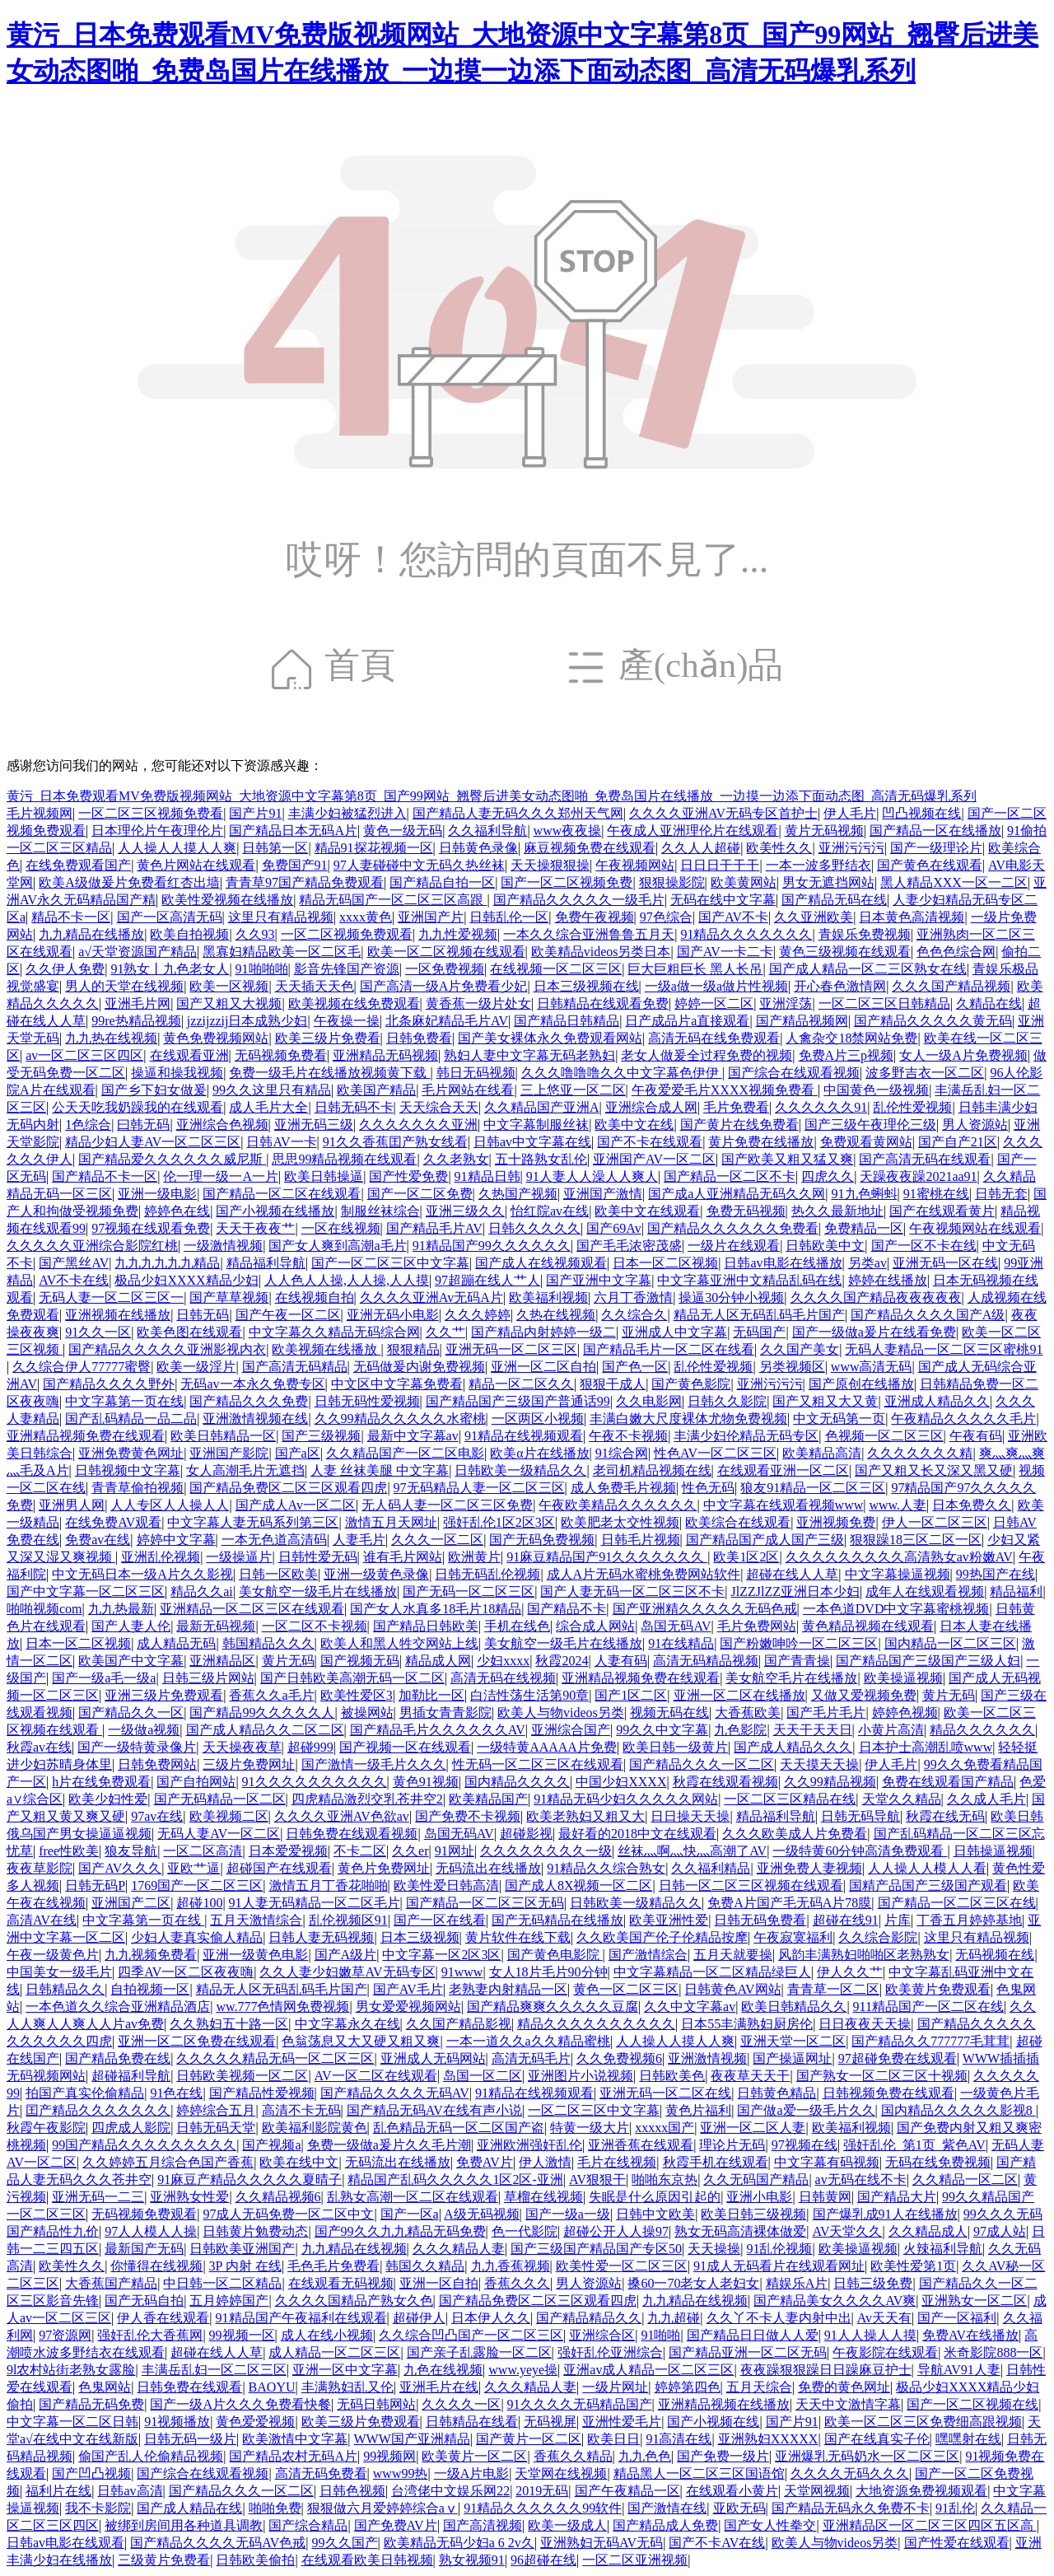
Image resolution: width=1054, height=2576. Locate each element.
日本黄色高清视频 (911, 917)
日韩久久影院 (727, 1401)
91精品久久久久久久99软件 (543, 2508)
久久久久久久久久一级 (546, 1851)
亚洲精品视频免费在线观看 (86, 1436)
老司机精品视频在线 (652, 1470)
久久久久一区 (461, 2404)
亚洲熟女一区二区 (974, 2301)
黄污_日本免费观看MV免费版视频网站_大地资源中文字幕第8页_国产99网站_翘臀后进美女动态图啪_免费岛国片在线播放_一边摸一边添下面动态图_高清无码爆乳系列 (492, 796)
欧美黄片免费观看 (938, 1989)
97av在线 (157, 1816)
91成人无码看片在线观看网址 (779, 2266)
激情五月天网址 (391, 1522)
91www (462, 1972)
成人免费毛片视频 (623, 1488)
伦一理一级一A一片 (220, 1176)
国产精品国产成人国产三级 (765, 1540)
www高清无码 (871, 1367)
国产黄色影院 (690, 1384)
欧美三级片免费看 (327, 1038)
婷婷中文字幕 (176, 1540)
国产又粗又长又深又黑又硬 (934, 1470)
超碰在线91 (846, 1920)
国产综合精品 (307, 2525)
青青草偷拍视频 (137, 1488)
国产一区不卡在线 (924, 1246)
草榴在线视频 (543, 2197)
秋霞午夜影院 (46, 2128)
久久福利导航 (487, 831)
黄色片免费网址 (384, 1868)
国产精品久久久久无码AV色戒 (217, 2543)
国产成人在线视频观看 (541, 1263)
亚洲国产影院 (228, 1453)
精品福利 (1016, 1591)
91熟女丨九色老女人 (169, 969)
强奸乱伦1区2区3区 (499, 1522)
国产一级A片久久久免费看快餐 (240, 2404)
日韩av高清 (129, 2491)
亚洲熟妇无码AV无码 (601, 2543)
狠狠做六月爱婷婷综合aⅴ (382, 2508)
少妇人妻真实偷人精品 (197, 1937)
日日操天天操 (690, 1816)
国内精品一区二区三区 (950, 1643)
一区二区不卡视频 (314, 1626)
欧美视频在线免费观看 (354, 1003)
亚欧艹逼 (193, 1868)
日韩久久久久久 (534, 1228)
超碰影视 (526, 1834)
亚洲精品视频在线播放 (724, 2404)
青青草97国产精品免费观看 (305, 882)
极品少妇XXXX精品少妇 (186, 1280)
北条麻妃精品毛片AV (446, 1021)
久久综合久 (634, 1315)
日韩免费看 (419, 1038)
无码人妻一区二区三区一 (111, 1297)
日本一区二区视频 (665, 1263)
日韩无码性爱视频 (367, 1401)
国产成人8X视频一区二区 (579, 1885)
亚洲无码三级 (313, 1125)
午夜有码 (975, 1436)
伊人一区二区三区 (934, 1522)
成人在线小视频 (327, 2335)
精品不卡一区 (70, 917)
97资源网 (65, 2335)
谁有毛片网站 (402, 1557)
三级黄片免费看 (164, 2560)
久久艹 (445, 1332)
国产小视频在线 (713, 2422)
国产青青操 (797, 1661)
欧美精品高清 (821, 1453)
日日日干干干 (719, 865)
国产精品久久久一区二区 (701, 1764)
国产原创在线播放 (861, 1384)
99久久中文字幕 (662, 1730)
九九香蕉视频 (510, 2266)
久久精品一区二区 (965, 2179)
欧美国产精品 (376, 1090)
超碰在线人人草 (792, 1574)
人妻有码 (621, 1661)
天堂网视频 (817, 2491)
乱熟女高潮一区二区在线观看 (412, 2197)
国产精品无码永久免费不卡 (851, 2508)
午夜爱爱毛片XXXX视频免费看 (725, 1090)
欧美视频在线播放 (326, 1349)
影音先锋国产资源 (346, 969)
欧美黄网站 (744, 882)
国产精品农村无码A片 (293, 2456)
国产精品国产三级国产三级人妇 (928, 1661)
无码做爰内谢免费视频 (419, 1367)
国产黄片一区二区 (528, 2439)
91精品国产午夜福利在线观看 (301, 2318)
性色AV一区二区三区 (715, 1453)
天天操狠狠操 (550, 865)
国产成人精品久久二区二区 (265, 1730)
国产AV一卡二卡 (725, 952)
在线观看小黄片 (732, 2491)
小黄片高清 (891, 1730)
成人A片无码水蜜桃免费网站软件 (644, 1574)
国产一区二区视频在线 (972, 2404)
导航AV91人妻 (958, 2370)
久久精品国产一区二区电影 (405, 1453)
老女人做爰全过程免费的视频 (706, 1055)
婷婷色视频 (905, 1713)
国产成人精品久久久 (793, 1747)
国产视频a (271, 2145)
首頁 (333, 665)
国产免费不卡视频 (467, 1816)
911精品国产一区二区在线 (928, 2007)
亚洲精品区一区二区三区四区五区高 (930, 2525)
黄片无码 (288, 1661)
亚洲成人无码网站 (433, 2058)
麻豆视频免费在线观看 (589, 848)
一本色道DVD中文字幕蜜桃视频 (896, 1609)
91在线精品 (681, 1643)
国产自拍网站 (196, 1782)
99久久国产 (345, 2543)
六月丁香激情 (633, 1297)
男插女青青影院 (445, 1713)
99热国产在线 (995, 1574)
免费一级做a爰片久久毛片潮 (389, 2145)
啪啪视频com (44, 1609)
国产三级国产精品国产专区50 (596, 2249)
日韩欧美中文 (825, 1246)
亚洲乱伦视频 (160, 1557)
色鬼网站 (104, 2387)
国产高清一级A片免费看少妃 (444, 986)
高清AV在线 (42, 1920)
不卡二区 (359, 1851)
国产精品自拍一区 (442, 882)
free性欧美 (69, 1851)
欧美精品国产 (488, 1799)
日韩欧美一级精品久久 (520, 1470)
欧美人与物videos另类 (560, 1713)
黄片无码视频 (824, 831)
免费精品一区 (863, 1228)
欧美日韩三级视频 (753, 2214)
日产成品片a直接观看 (687, 1021)
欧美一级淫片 (196, 1367)
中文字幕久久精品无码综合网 (334, 1332)
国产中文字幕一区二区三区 (86, 1591)
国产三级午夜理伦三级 (870, 1125)
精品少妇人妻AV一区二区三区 (152, 1142)
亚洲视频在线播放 (117, 1315)
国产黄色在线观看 (929, 865)
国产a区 (297, 1453)
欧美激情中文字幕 (294, 2439)
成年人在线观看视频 (924, 1591)
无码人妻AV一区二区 (218, 1834)
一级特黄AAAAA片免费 (547, 1747)
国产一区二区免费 (420, 1194)
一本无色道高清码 (274, 1540)
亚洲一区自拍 (438, 2283)
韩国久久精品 (424, 2266)
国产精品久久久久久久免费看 (732, 1228)
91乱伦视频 (779, 2249)
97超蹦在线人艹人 (487, 1280)
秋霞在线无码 (945, 1816)
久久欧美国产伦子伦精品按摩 (662, 1937)
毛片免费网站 (756, 1626)
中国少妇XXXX (621, 1782)
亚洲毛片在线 (438, 2387)
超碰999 (310, 1747)
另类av (867, 1263)
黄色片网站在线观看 (196, 865)
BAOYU (272, 2387)
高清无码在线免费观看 (714, 1038)
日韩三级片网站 (208, 1678)
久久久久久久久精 (919, 1453)
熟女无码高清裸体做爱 (740, 2231)
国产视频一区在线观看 (405, 1747)
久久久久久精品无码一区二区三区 (275, 2058)
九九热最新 (121, 1609)
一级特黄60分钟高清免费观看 (859, 1851)
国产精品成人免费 (665, 2525)
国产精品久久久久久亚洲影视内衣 (167, 1349)
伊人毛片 (849, 813)
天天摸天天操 (819, 1764)
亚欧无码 (739, 2508)
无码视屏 (550, 2422)
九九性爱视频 (457, 934)
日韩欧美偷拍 (255, 2560)
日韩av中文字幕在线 (532, 1142)
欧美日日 (613, 2439)
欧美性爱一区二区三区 (622, 2266)
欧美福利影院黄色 (314, 2128)
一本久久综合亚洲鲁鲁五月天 (588, 934)
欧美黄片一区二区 (474, 2456)
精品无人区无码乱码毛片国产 (759, 1315)
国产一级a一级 (567, 2214)
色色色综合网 (956, 952)
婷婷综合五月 (215, 2110)
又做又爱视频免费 (863, 1695)
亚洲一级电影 (157, 1194)
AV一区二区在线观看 (376, 2076)
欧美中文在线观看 (647, 1211)
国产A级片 (346, 1955)
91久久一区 (98, 1332)
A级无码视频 (482, 2214)
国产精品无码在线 (834, 900)
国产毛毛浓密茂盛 (629, 1246)
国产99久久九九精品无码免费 (400, 2231)
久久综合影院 (877, 1937)
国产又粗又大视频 (229, 1003)
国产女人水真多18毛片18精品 (435, 1609)
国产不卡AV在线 (717, 2543)
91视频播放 (177, 2422)
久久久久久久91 (821, 1107)
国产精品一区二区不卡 (729, 1176)
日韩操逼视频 (993, 1851)
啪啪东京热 (664, 2179)
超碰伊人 (419, 2318)
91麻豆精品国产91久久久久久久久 (606, 1557)
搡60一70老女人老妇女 (693, 2283)
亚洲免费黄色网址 (131, 1453)
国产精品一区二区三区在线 (957, 1903)
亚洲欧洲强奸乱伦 (529, 2145)
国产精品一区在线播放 (935, 831)
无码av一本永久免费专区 (252, 1384)
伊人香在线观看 (163, 2318)
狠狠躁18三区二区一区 (916, 1540)
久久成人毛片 (986, 1799)
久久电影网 (649, 1401)
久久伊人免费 (65, 969)
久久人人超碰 (700, 848)
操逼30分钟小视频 (731, 1297)
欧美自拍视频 (189, 934)
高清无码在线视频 (503, 1678)
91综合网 (621, 1453)
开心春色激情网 (840, 986)
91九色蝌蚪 (865, 1194)
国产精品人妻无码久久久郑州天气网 (518, 813)
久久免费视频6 (619, 2058)
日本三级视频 (419, 1937)
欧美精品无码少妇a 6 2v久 (459, 2543)
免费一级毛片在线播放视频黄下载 (329, 1073)
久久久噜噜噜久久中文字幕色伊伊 (621, 1073)
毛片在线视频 (616, 2162)
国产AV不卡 (733, 917)
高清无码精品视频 (705, 1661)
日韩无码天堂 (215, 2128)
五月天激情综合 (256, 1920)
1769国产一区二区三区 (197, 1885)
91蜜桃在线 (936, 1194)
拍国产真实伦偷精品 (85, 2093)
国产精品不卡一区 (104, 1176)
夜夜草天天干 (750, 2076)
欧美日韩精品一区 (223, 1436)
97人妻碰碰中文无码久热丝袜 (419, 865)
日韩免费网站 (157, 1764)
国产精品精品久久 (588, 2318)
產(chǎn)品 (674, 665)
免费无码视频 (746, 1211)
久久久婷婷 (478, 1315)
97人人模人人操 (151, 2231)
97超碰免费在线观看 (897, 2058)
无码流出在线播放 (488, 1868)
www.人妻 (897, 1505)
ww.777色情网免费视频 (282, 2007)
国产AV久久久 (119, 1868)
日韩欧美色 (672, 2076)
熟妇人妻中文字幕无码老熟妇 (529, 1055)
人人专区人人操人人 (169, 1505)
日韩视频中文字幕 (127, 1470)
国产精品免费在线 (117, 2058)
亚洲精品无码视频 (385, 1055)
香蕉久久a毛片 (271, 1695)
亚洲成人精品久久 (937, 1401)
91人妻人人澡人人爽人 (592, 1176)
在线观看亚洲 (189, 1055)
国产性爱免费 (408, 1176)
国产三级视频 (321, 1436)
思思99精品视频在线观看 (344, 1159)
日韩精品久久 (65, 1989)
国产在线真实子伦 (877, 2439)
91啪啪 (660, 2335)
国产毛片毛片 (825, 1713)
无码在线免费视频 (938, 2162)
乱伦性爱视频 (912, 1107)
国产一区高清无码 (169, 917)
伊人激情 (545, 2162)
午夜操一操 (347, 1021)
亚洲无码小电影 (393, 1315)
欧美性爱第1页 (913, 2266)
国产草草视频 (228, 1297)
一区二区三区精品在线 (790, 1799)
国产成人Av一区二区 (296, 1505)
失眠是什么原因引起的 (655, 2197)
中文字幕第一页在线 (124, 1401)
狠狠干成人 (613, 1384)
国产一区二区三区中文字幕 (390, 1263)
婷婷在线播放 (887, 1280)
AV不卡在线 (74, 1280)
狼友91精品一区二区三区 (812, 1488)
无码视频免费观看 (144, 2214)
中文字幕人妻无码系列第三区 (252, 1522)
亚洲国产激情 (602, 1194)
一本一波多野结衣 (818, 865)
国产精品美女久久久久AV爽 (834, 2301)
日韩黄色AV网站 (732, 1989)
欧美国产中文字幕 (131, 1661)
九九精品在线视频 (354, 2249)
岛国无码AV (676, 1626)
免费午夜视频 (594, 917)
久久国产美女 (799, 1349)
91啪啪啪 (262, 969)
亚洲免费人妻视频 (809, 1868)
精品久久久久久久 (982, 1730)
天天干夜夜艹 (255, 1228)
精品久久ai (201, 1591)
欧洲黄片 (474, 1557)
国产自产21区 (957, 1142)
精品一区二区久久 (521, 1384)
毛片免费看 (736, 1107)
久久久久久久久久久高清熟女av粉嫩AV (899, 1557)
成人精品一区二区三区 (334, 2352)
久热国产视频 (517, 1194)
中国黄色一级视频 (876, 1090)
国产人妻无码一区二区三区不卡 (632, 1591)
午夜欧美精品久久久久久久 (618, 1505)
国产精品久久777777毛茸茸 (930, 2041)
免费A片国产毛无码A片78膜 (789, 1903)
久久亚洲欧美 (813, 917)
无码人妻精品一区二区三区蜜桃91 (943, 1349)
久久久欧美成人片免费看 (794, 1834)
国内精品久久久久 (517, 1782)
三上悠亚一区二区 (573, 1090)
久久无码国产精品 (756, 2179)
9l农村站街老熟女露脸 (71, 2370)
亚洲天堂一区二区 (793, 2041)
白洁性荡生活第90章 (529, 1695)
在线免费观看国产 (78, 865)
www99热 (400, 2473)
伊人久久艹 (850, 1972)
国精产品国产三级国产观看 (928, 1885)
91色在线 (176, 2093)
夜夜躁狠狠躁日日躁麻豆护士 (826, 2370)
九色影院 (740, 1730)
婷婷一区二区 (713, 1003)
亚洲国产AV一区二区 (654, 1159)
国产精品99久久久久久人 (261, 1713)
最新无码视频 (215, 1626)
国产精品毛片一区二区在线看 (668, 1349)
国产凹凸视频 (91, 2473)
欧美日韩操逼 (323, 1176)
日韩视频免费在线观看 (888, 2093)
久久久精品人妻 (459, 2249)
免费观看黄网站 (866, 1142)
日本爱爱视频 (288, 1851)
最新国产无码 (144, 2249)
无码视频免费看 (281, 1055)
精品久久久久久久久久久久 (596, 2024)
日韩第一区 (275, 848)
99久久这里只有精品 (271, 1090)
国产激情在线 (667, 2508)
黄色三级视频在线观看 (845, 952)
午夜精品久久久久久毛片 (963, 1419)
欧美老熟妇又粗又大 (585, 1816)
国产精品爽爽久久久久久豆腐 (552, 2007)
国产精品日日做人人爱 (752, 2335)
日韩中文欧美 (655, 2214)
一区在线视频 (340, 1228)
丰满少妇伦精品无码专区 (746, 1436)
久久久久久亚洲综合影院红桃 (92, 1246)
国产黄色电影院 (555, 1955)
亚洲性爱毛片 (621, 2422)
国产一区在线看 (440, 1920)
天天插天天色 (314, 986)
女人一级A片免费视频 (963, 1055)
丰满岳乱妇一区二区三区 (214, 2370)
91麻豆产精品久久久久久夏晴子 (249, 2179)
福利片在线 (58, 2491)
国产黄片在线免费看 (739, 1125)
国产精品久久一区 (131, 1713)
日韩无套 (1001, 1194)
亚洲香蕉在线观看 (640, 2145)
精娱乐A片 (797, 2283)
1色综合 (88, 1125)
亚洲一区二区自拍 (543, 1367)
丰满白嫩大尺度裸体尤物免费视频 (688, 1419)
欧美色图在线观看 (189, 1332)
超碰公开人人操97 (616, 2231)
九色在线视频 (443, 2370)
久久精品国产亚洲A (541, 1107)
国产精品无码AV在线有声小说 (434, 2110)
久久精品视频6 (278, 2197)
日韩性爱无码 (317, 1557)
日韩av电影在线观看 (65, 2543)
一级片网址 (615, 2387)
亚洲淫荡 (785, 1003)
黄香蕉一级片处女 (478, 1003)
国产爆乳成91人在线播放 (885, 2214)
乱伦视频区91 (348, 1920)
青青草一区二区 (833, 1989)
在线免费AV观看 (113, 1522)
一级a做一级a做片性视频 (716, 986)
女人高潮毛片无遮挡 (245, 1470)
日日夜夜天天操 (864, 2024)
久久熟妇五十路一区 (229, 2024)
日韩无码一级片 (190, 2439)
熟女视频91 (472, 2560)
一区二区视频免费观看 (347, 934)
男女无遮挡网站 (828, 882)
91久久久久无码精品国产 (579, 2404)
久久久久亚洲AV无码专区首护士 (723, 813)
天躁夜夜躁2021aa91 (918, 1176)
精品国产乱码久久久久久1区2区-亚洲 (454, 2179)
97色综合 (666, 917)
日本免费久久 (971, 1505)
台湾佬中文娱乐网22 (450, 2491)
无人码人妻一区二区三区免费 (447, 1505)
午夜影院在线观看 (885, 2352)
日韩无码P (95, 1885)
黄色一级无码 (402, 831)
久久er (410, 1851)
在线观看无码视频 (341, 2283)
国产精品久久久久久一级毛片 (579, 900)
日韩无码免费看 (760, 1920)
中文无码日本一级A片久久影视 (142, 1574)
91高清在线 (678, 2439)
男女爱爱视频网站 (408, 2007)
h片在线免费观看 (101, 1782)
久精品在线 (989, 1003)
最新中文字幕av (413, 1436)
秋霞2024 (561, 1661)
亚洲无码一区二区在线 (665, 2093)
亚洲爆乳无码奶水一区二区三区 (867, 2456)
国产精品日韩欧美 (425, 1626)
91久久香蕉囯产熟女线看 (395, 1142)
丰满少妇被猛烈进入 (347, 813)
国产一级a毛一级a (104, 1678)
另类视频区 (792, 1367)
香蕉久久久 (517, 2283)
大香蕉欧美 (748, 1713)
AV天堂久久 (847, 2231)
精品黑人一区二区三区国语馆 (699, 2473)
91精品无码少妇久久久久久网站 (626, 1799)
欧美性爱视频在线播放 (227, 900)
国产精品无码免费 (91, 2404)
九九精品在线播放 (91, 934)
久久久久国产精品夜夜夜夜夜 (876, 1297)
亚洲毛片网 (137, 1003)
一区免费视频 (444, 969)
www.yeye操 (522, 2370)
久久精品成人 (928, 2231)
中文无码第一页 (839, 1419)
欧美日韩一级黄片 (675, 1747)
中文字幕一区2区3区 (441, 1955)
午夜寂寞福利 (792, 1937)
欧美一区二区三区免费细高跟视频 (923, 2422)
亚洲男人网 (72, 1505)
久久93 (255, 934)
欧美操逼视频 (903, 1678)
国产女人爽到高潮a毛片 (337, 1246)
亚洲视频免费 (835, 1522)
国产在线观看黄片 (942, 1211)
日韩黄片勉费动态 (255, 2231)
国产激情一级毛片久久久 (373, 1764)
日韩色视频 (352, 2491)
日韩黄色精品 (776, 2093)
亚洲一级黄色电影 (255, 1955)
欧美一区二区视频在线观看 (446, 952)
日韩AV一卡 (281, 1142)
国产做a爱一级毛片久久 (805, 2110)
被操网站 (367, 1713)
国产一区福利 (956, 2318)
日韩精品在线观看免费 (603, 1003)
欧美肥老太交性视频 (620, 1522)
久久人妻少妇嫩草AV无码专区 (347, 1972)
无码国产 (759, 1332)
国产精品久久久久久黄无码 (933, 1021)
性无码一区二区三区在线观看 (537, 1764)
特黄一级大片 (589, 2128)
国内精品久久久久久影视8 (958, 2110)
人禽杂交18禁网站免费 (851, 1038)
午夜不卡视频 (628, 1436)
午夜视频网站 (634, 865)
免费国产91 (295, 865)
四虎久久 (827, 1176)
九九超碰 (673, 2318)
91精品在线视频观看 (523, 1436)
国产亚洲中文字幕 (598, 1280)
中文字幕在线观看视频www (783, 1505)
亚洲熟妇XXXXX (768, 2439)
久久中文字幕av (689, 2007)
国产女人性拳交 (770, 2525)
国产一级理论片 (936, 848)
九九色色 (644, 2456)
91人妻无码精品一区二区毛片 (314, 1903)
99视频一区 (242, 2335)
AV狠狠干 (597, 2179)
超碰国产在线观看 (279, 1868)
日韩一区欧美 (278, 1574)
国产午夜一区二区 (288, 1315)
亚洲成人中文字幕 (674, 1332)
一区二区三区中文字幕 (594, 2110)
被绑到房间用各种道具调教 (184, 2525)
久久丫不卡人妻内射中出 (779, 2318)
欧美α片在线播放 (539, 1453)
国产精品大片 (896, 2197)
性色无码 (708, 1488)
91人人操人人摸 (870, 2335)
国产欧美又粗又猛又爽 (787, 1159)
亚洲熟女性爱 (189, 2197)
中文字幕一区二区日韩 (72, 2422)
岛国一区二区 (482, 2076)
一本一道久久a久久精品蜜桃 (528, 2041)
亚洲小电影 (759, 2197)
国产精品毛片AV (434, 1228)
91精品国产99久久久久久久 (492, 1246)
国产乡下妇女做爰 (154, 1090)
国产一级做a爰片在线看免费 (874, 1332)
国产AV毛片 (408, 1989)
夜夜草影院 (39, 1868)
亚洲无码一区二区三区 (511, 1349)
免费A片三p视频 (846, 1055)
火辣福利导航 (942, 2249)
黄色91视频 (426, 1782)
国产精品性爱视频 (262, 2093)
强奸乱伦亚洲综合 (610, 2352)
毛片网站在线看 (468, 1090)
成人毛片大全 (268, 1107)
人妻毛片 (359, 1540)
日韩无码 (202, 1315)
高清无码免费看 (321, 2473)
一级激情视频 (223, 1246)
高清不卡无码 (301, 2110)
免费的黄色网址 (844, 2387)
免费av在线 (97, 1540)
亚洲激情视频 (707, 2058)
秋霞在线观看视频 (725, 1782)
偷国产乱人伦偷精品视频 (150, 2456)
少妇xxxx (503, 1661)
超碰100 (199, 1903)
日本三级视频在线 (586, 986)
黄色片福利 (698, 2110)
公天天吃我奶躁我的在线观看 (137, 1107)
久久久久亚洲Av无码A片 (431, 1297)
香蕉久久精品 (573, 2456)
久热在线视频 (555, 1315)
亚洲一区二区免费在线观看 (197, 2041)
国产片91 (255, 813)
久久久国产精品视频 (951, 986)
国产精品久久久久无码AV (394, 2093)
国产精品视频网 (802, 1021)
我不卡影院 (98, 2508)
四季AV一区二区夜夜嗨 (186, 1972)
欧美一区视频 (228, 986)
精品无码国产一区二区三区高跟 (393, 900)
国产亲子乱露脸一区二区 (479, 2352)
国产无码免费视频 (542, 1540)
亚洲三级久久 (465, 1211)
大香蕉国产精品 (111, 2283)
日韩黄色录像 (478, 848)
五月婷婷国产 (228, 2301)
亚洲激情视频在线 (255, 1419)
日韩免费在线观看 (189, 2387)
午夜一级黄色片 (53, 1955)
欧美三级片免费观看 (360, 2422)
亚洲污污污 (851, 848)
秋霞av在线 (39, 1747)
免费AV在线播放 (970, 2335)
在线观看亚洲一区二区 (783, 1470)
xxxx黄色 (365, 917)
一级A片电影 (472, 2473)
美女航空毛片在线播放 (791, 1678)
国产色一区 (635, 1367)
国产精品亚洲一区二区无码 (748, 2352)
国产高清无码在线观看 (925, 1159)
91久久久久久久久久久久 (314, 1782)
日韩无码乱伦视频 (487, 1574)
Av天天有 (884, 2318)
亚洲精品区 (222, 1661)
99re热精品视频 (135, 1021)
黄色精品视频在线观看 (868, 1626)
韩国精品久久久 (268, 1643)
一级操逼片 (239, 1557)
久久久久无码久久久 (849, 2473)
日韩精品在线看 (472, 2422)
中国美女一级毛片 (59, 1972)
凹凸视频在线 (921, 813)
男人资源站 (975, 1125)
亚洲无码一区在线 (945, 1263)
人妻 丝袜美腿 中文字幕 (379, 1470)
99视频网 (389, 2456)
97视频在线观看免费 (150, 1228)
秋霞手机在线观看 (715, 2162)
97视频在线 (804, 2145)
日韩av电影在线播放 (783, 1263)
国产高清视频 (482, 2525)
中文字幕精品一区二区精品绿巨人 (712, 1972)
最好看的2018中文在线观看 (637, 1834)
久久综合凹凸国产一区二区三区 (471, 2335)
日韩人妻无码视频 (321, 1937)
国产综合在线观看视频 (794, 1073)
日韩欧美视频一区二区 (242, 2076)
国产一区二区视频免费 (566, 882)
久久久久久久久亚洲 (418, 1125)
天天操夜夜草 (242, 1747)
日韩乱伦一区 (508, 917)
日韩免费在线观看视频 (351, 1834)
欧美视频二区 (228, 1816)
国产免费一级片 (723, 2456)
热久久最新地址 (837, 1211)
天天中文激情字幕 (848, 2404)
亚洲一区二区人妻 (752, 2128)
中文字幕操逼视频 (897, 1574)
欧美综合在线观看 (737, 1522)
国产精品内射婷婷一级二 (543, 1332)
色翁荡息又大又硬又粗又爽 (361, 2041)
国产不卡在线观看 (649, 1142)
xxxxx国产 (664, 2128)
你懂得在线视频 (156, 2266)
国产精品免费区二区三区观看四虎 (288, 1488)
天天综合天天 (438, 1107)
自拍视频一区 (149, 1989)
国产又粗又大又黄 (825, 1401)
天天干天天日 (812, 1730)
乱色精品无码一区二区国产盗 (458, 2128)
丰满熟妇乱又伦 (347, 2387)
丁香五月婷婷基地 (969, 1920)
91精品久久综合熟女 (606, 1868)
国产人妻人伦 (130, 1626)
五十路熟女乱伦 (541, 1159)
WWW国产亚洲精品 (412, 2439)
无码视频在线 (994, 1955)
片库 (897, 1920)
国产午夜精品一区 (627, 2491)
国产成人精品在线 (189, 2508)
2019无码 (541, 2491)
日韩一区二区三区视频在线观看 (751, 1885)
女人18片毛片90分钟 (548, 1972)
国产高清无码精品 (294, 1367)
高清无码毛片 (531, 2058)
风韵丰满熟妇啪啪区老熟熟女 (863, 1955)
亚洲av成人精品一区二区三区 (648, 2370)
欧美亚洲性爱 (668, 1920)
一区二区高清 (202, 1851)
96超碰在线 (543, 2560)
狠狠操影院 (672, 882)
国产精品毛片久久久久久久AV (437, 1730)
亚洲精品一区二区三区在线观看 (252, 1609)
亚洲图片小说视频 (580, 2076)
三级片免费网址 (249, 1764)
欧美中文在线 (634, 1125)
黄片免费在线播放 (761, 1142)
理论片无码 (732, 2145)
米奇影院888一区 (993, 2352)
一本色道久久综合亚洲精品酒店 (118, 2007)
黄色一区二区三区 (626, 1989)
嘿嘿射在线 (968, 2439)
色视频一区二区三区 (884, 1436)
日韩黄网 (825, 2197)
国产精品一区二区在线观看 (282, 1194)
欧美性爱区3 (356, 1695)
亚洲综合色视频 (222, 1125)
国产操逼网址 (792, 2058)
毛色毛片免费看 (333, 2266)
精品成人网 (438, 1661)
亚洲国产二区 (130, 1903)
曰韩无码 (143, 1125)
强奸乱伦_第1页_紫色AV (914, 2145)
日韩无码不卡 (354, 1107)
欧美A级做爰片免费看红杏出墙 (129, 882)
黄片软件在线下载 (518, 1937)
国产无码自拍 (144, 2301)
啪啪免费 (275, 2508)
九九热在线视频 (111, 1038)
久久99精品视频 (830, 1782)
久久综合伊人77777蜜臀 (81, 1367)
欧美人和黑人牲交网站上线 (399, 1643)
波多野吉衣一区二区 (924, 1073)
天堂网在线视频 (561, 2473)
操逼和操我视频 (177, 1073)
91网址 (454, 1851)
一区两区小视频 (538, 1419)
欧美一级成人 (567, 2525)
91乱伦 (955, 2508)
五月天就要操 (732, 1955)
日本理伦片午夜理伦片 (157, 831)
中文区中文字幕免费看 (397, 1384)
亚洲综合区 (602, 2335)
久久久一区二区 (437, 1540)
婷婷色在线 (177, 1211)
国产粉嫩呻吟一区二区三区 (799, 1643)
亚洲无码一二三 (98, 2197)
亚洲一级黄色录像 (376, 1574)
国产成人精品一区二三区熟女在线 (868, 969)
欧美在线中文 (298, 2162)
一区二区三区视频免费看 (150, 813)
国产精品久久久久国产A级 (928, 1315)
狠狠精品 (413, 1349)
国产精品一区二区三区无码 (485, 1903)
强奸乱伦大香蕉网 (150, 2335)
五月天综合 (759, 2387)
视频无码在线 (669, 1713)
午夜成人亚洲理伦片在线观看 (692, 831)
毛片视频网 (39, 813)
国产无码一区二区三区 (468, 1591)
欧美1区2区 (746, 1557)
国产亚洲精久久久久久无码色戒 (705, 1609)
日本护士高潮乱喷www (926, 1747)
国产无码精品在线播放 (557, 1920)
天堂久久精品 (901, 1799)
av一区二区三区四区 (84, 1055)
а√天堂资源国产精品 (137, 952)
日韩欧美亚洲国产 (242, 2249)
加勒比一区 (431, 1695)
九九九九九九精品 (167, 1263)
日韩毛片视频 (640, 1540)
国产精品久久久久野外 (109, 1384)
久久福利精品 (710, 1868)
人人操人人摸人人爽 (177, 848)
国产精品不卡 (566, 1609)
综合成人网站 (595, 1626)
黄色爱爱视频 (255, 2422)
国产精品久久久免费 (248, 1401)
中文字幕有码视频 (826, 2162)
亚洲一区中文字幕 (345, 2370)
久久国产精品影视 (458, 2024)
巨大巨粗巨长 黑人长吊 (695, 969)
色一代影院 (524, 2231)
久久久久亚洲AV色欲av (341, 1816)
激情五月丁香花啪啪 (328, 1885)
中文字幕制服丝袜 (536, 1125)
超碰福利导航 (130, 2076)
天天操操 (714, 2249)
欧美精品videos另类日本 (601, 952)
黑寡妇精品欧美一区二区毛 (282, 952)
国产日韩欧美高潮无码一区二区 (352, 1678)
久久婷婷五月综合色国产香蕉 (168, 2162)
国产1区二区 (631, 1695)
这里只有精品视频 (280, 917)
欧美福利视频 (548, 1297)
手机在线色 (517, 1626)
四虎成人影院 (130, 2128)
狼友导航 (131, 1851)
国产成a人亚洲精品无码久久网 (736, 1194)
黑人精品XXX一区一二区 (954, 882)
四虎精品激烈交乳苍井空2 (367, 1799)
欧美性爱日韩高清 (446, 1885)
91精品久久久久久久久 (746, 934)
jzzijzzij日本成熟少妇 (247, 1021)
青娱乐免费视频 (864, 934)
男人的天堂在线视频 (124, 986)
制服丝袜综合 (380, 1211)
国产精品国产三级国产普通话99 (518, 1401)
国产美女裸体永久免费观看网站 (550, 1038)
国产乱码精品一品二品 (131, 1419)
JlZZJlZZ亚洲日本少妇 (795, 1591)
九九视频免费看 (151, 1955)
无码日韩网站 (376, 2404)
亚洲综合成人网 (651, 1107)
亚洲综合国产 (570, 1730)
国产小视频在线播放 (275, 1211)
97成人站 (999, 2231)
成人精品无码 (176, 1643)
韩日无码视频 (475, 1073)
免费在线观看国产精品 (948, 1782)
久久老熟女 (456, 1159)
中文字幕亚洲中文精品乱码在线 (749, 1280)
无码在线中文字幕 (723, 900)
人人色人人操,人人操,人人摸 (346, 1280)
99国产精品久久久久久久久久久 (144, 2145)
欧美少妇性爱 (107, 1799)
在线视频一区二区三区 (556, 969)
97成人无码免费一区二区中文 (288, 2214)
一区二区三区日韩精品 (884, 1003)
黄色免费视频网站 (215, 1038)
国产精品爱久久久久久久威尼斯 (172, 1159)
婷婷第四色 (688, 2387)
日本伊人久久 (490, 2318)
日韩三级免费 (872, 2283)
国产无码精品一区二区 (220, 1799)
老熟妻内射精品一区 (508, 1989)
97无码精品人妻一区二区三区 (479, 1488)
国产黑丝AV (74, 1263)
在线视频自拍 (314, 1297)
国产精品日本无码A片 (293, 831)
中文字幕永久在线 (347, 2024)
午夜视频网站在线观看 (975, 1228)
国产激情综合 (648, 1955)
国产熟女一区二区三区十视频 (882, 2076)
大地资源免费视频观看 (921, 2491)
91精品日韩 (487, 1176)
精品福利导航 (265, 1263)
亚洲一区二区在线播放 (739, 1695)
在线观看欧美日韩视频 (367, 2560)
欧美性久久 (779, 848)
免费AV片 (484, 2162)
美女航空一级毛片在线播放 (318, 1591)
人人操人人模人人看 (927, 1868)
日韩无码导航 (860, 1816)
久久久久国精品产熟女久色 (354, 2301)
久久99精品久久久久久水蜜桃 (400, 1419)
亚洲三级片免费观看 (164, 1695)
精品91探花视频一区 (374, 848)
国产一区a (409, 2214)
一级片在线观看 (734, 1246)
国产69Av (613, 1228)
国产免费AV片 (395, 2525)
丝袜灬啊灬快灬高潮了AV (692, 1851)
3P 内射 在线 (245, 2266)
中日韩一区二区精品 (222, 2283)
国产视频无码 (359, 1661)
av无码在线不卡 (861, 2179)
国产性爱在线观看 (957, 2543)
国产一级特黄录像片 (136, 1747)
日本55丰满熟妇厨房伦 (747, 2024)
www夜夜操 (568, 831)
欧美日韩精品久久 (793, 2007)
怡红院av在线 (550, 1211)
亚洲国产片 (431, 917)
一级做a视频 (144, 1730)
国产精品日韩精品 (566, 1021)
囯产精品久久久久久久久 (98, 2110)
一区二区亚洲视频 (635, 2560)
